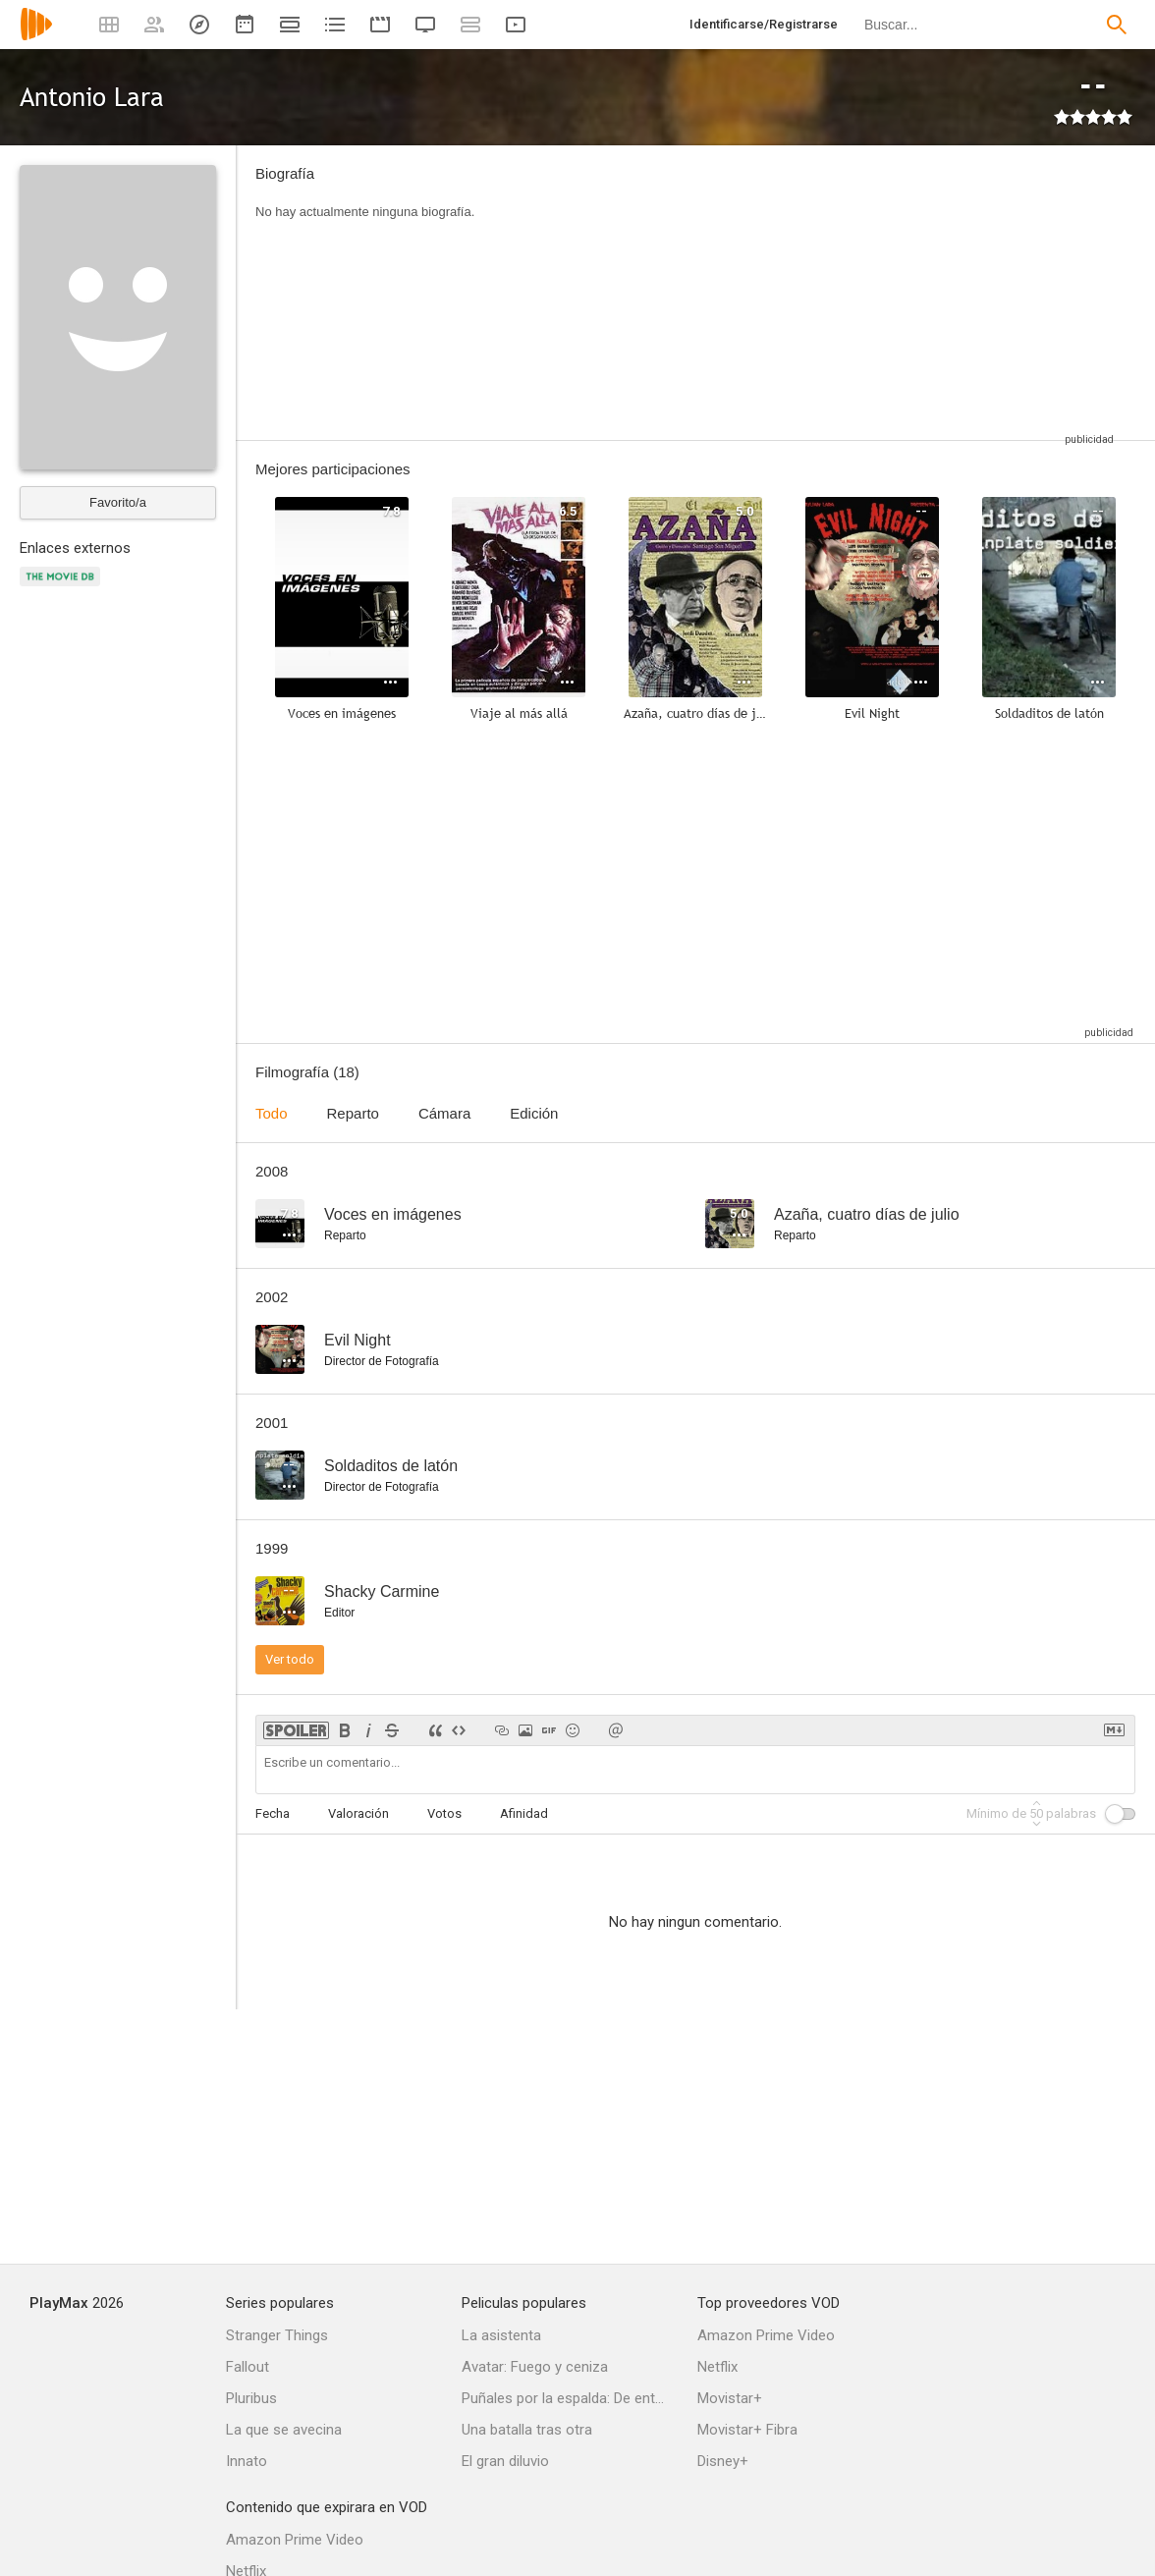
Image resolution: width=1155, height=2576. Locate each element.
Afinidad (524, 1813)
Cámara (444, 1113)
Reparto (353, 1113)
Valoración (358, 1813)
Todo (271, 1113)
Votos (444, 1813)
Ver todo (289, 1659)
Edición (534, 1113)
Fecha (272, 1813)
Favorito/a (117, 502)
